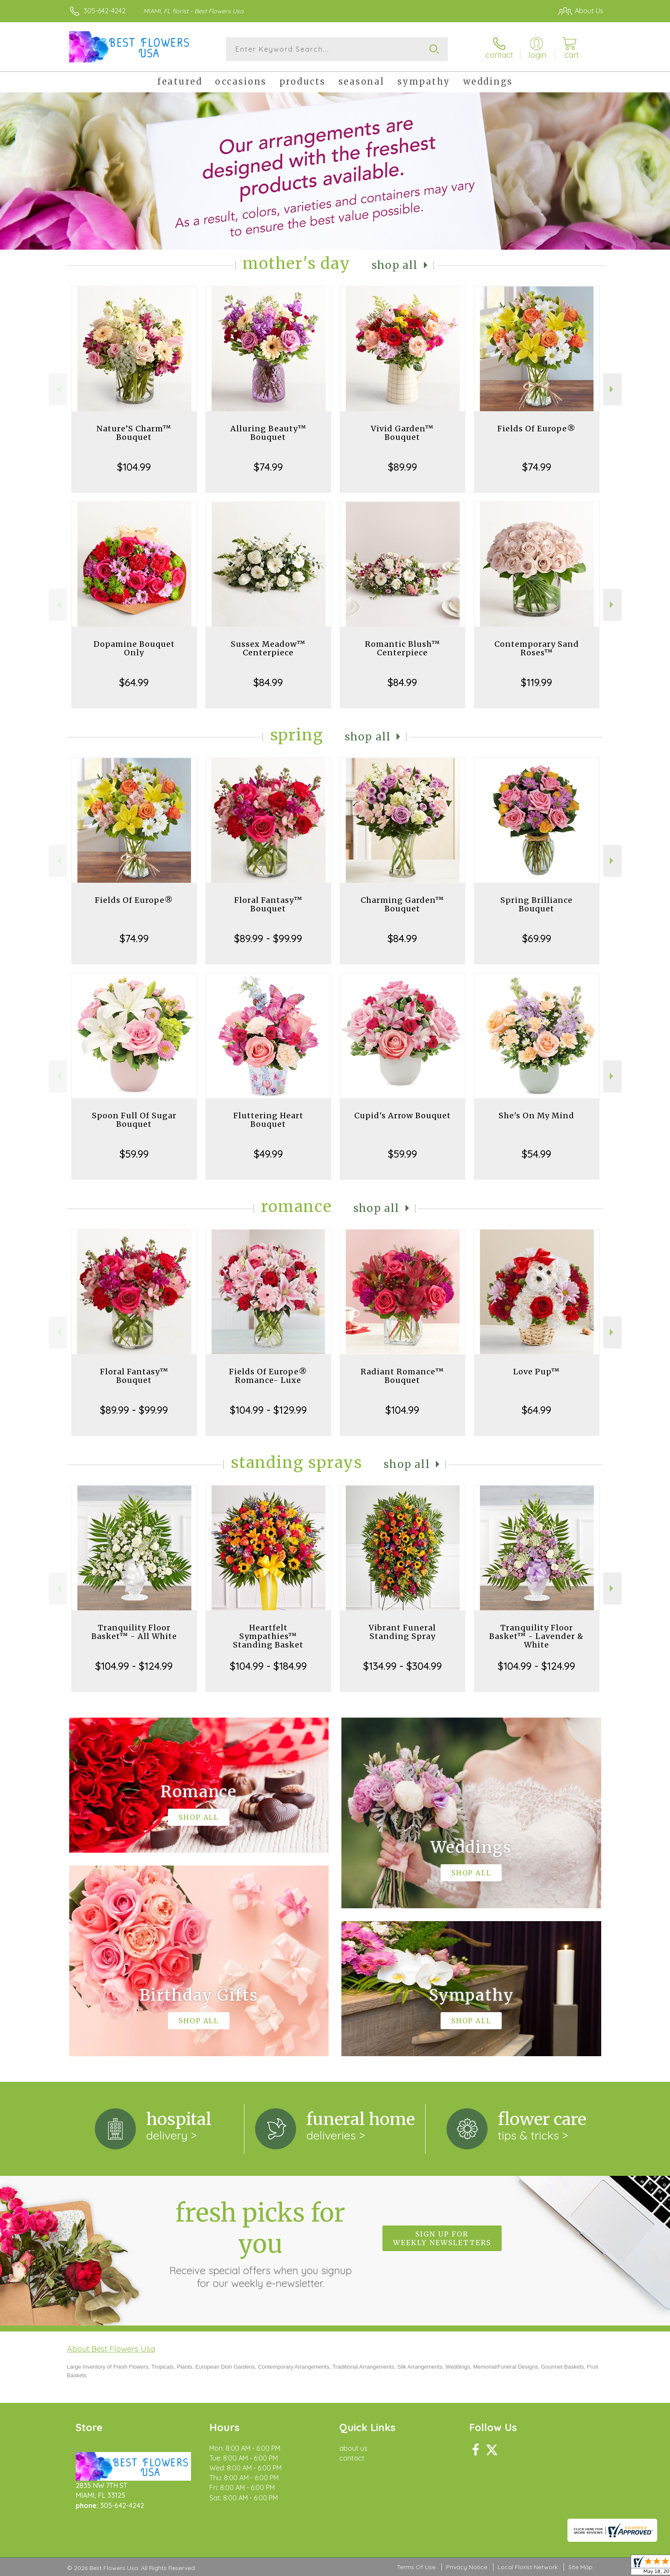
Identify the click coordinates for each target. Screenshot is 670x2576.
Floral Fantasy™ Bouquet (268, 904)
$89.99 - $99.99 (268, 938)
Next (612, 389)
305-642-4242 (105, 10)
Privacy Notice (466, 2567)
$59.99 (134, 1153)
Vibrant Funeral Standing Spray (402, 1632)
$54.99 (536, 1153)
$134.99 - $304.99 (402, 1665)
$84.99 (268, 682)
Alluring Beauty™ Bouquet (268, 433)
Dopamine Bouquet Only (134, 648)
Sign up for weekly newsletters (442, 2238)
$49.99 (268, 1153)
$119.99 (536, 682)
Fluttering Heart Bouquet (268, 1120)
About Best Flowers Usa (111, 2348)
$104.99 (134, 466)
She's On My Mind (536, 1115)
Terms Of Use (416, 2567)
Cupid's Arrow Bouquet (402, 1115)
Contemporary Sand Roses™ (536, 648)
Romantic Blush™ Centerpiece (402, 648)
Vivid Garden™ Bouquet (402, 433)
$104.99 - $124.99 (134, 1665)
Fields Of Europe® (536, 428)
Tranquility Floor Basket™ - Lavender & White (536, 1636)
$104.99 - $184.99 (268, 1665)
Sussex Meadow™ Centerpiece (268, 648)
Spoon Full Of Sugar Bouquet (134, 1120)
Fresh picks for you (260, 2243)
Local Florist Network (528, 2567)
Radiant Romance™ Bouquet (402, 1376)
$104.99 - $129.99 (268, 1409)
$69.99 (536, 938)
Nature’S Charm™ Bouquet (134, 433)
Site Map (580, 2567)
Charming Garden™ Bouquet (402, 904)
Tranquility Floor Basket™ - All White (134, 1632)
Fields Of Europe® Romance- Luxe (268, 1376)
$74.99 (268, 466)
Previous (58, 389)
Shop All (395, 265)
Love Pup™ (536, 1371)
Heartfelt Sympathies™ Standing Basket (268, 1636)
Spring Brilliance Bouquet (536, 904)
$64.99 (134, 682)
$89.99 (402, 466)
